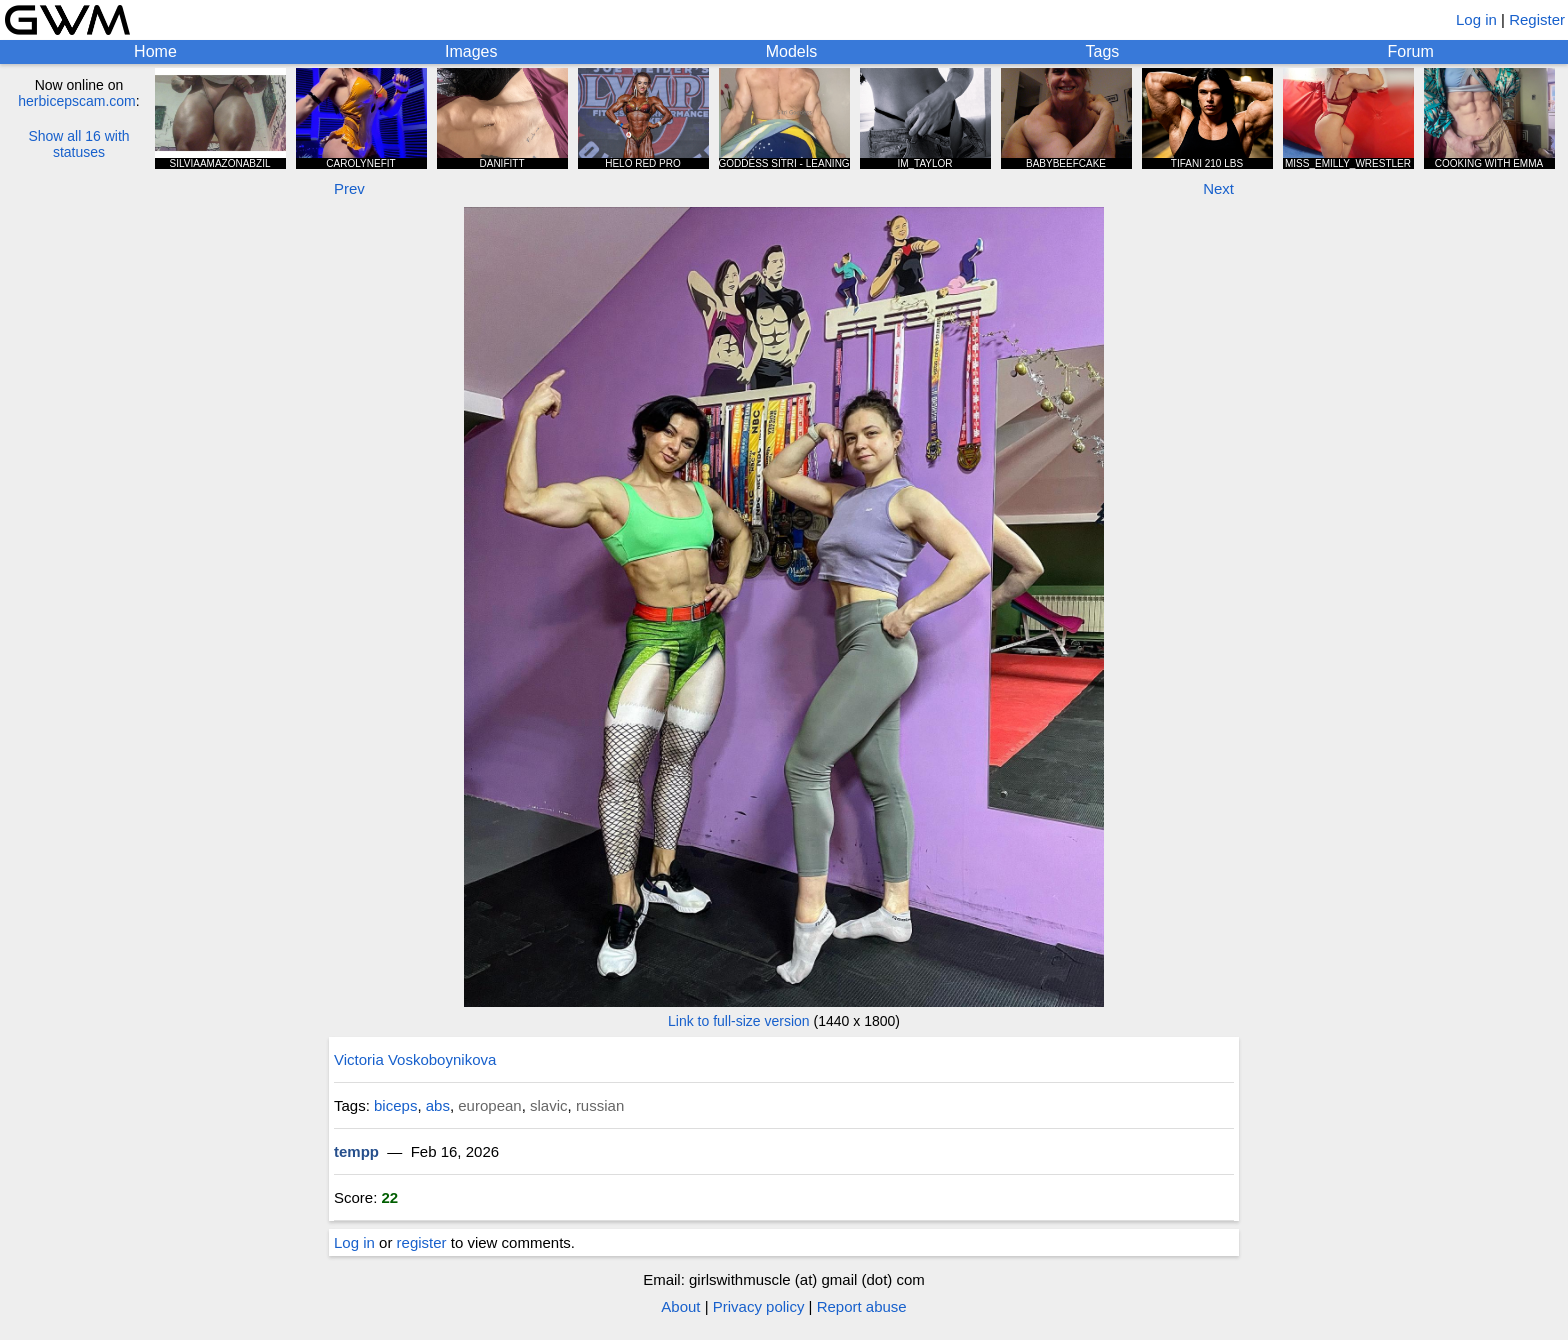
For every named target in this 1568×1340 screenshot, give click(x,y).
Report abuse (862, 1306)
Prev (349, 188)
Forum (1411, 51)
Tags (1103, 51)
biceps (395, 1105)
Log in (1476, 19)
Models (792, 51)
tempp (356, 1151)
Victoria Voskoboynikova (415, 1059)
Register (1537, 19)
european (489, 1105)
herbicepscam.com (77, 101)
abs (438, 1105)
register (422, 1242)
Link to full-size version (739, 1021)
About (680, 1306)
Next (1218, 188)
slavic (549, 1105)
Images (471, 51)
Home (155, 51)
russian (600, 1105)
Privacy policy (759, 1306)
